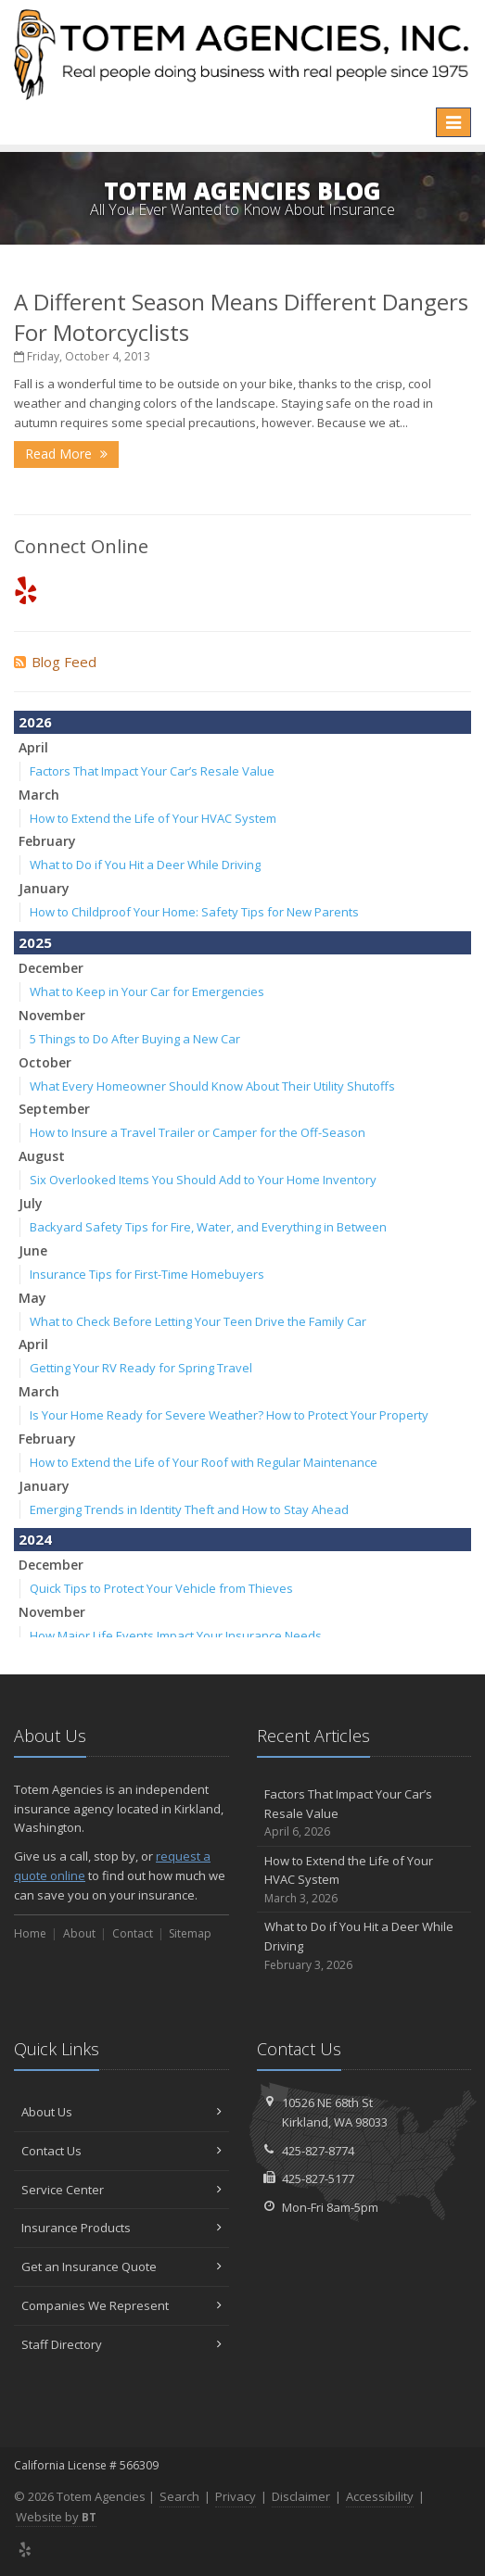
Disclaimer (301, 2496)
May (32, 1298)
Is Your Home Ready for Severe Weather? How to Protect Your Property (229, 1415)
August (42, 1156)
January (44, 888)
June (33, 1250)
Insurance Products (121, 2227)
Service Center (121, 2189)
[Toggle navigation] (453, 122)
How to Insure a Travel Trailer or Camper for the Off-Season (197, 1132)
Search (179, 2496)
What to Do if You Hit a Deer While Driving (145, 864)
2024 (35, 1539)
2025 (35, 942)
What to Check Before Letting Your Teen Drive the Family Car (198, 1321)
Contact (132, 1933)
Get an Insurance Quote (121, 2266)
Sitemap (190, 1933)
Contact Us (121, 2150)
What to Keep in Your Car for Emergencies (147, 991)
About (79, 1933)
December (51, 968)
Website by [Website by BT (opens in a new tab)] (56, 2516)
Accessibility (380, 2496)
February (47, 841)
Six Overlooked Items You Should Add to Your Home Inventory (203, 1179)
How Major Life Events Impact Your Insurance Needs (176, 1635)
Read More (66, 453)
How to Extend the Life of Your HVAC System (153, 818)
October (45, 1062)
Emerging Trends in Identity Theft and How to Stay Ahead (189, 1509)
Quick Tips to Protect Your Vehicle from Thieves (161, 1588)
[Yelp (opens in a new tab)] (26, 590)
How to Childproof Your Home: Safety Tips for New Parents (194, 911)
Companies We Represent (121, 2305)
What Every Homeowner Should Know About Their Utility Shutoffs (212, 1086)
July (31, 1203)
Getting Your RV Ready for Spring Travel (141, 1367)
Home (30, 1933)
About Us (121, 2111)
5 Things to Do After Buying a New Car (135, 1038)
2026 (35, 722)
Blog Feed (55, 661)
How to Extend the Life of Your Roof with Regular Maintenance (203, 1462)
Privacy (235, 2496)
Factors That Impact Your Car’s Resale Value (152, 771)
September (54, 1109)
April (33, 747)
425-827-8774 (318, 2150)
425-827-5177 (318, 2178)
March (39, 794)
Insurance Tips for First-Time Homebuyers (147, 1274)
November (52, 1015)
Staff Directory (121, 2344)
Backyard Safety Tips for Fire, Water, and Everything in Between (208, 1227)
